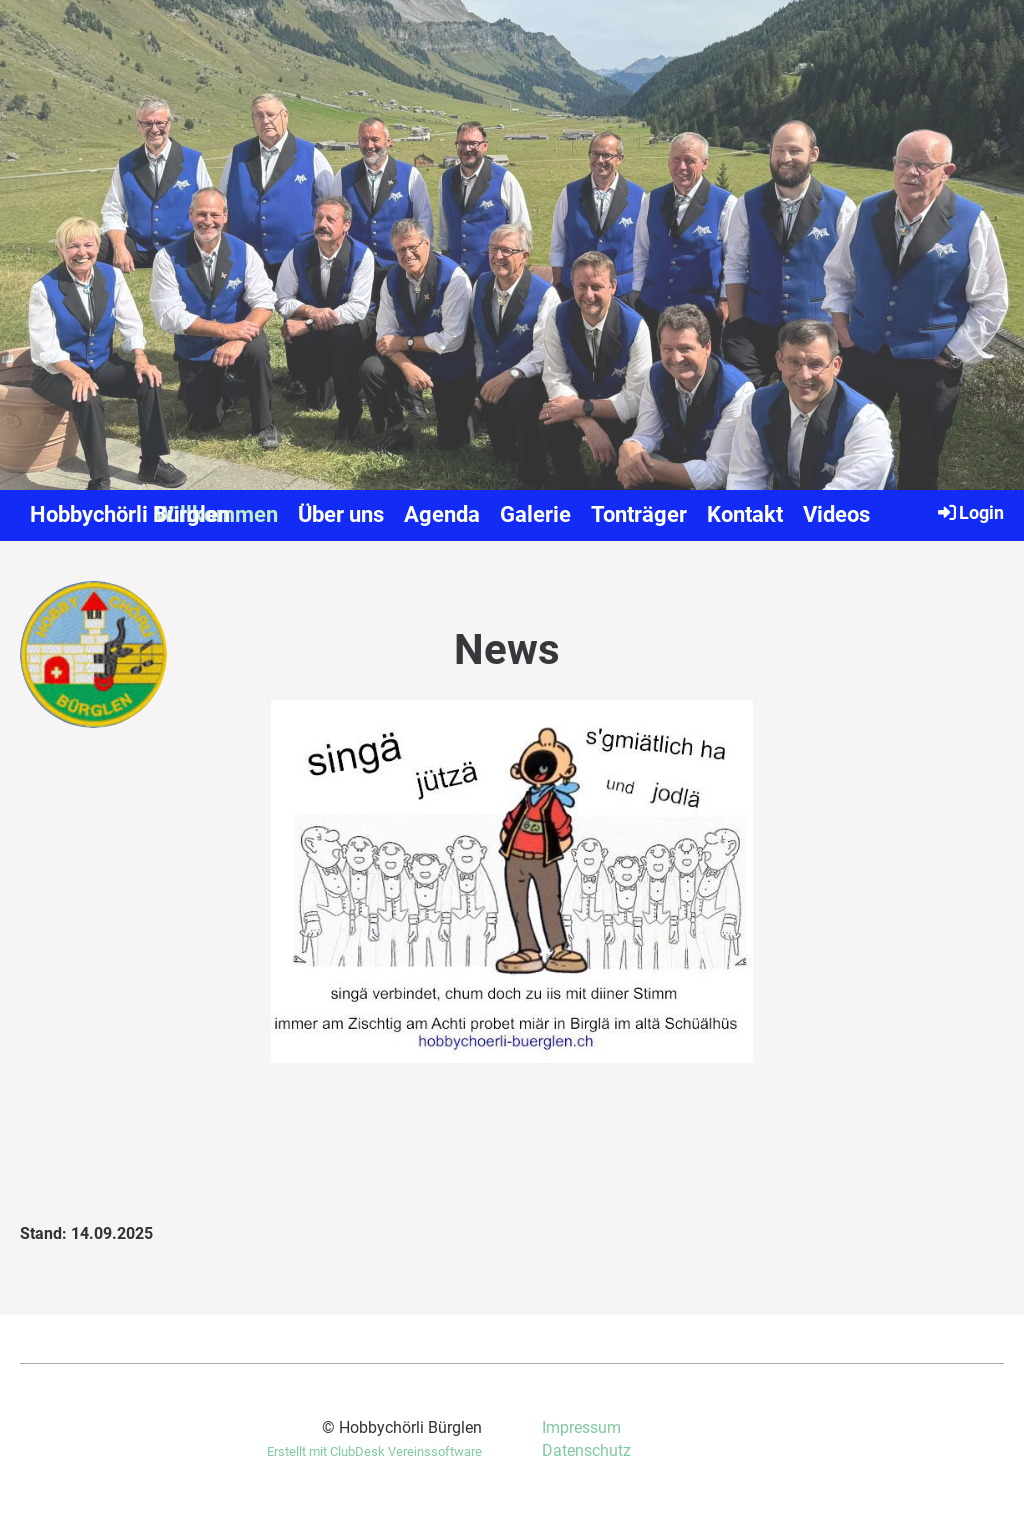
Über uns (341, 514)
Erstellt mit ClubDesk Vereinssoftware (374, 1451)
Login (969, 512)
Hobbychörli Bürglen (130, 514)
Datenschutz (586, 1450)
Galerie (535, 514)
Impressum (581, 1427)
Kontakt (745, 514)
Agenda (442, 514)
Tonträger (639, 514)
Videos (836, 514)
